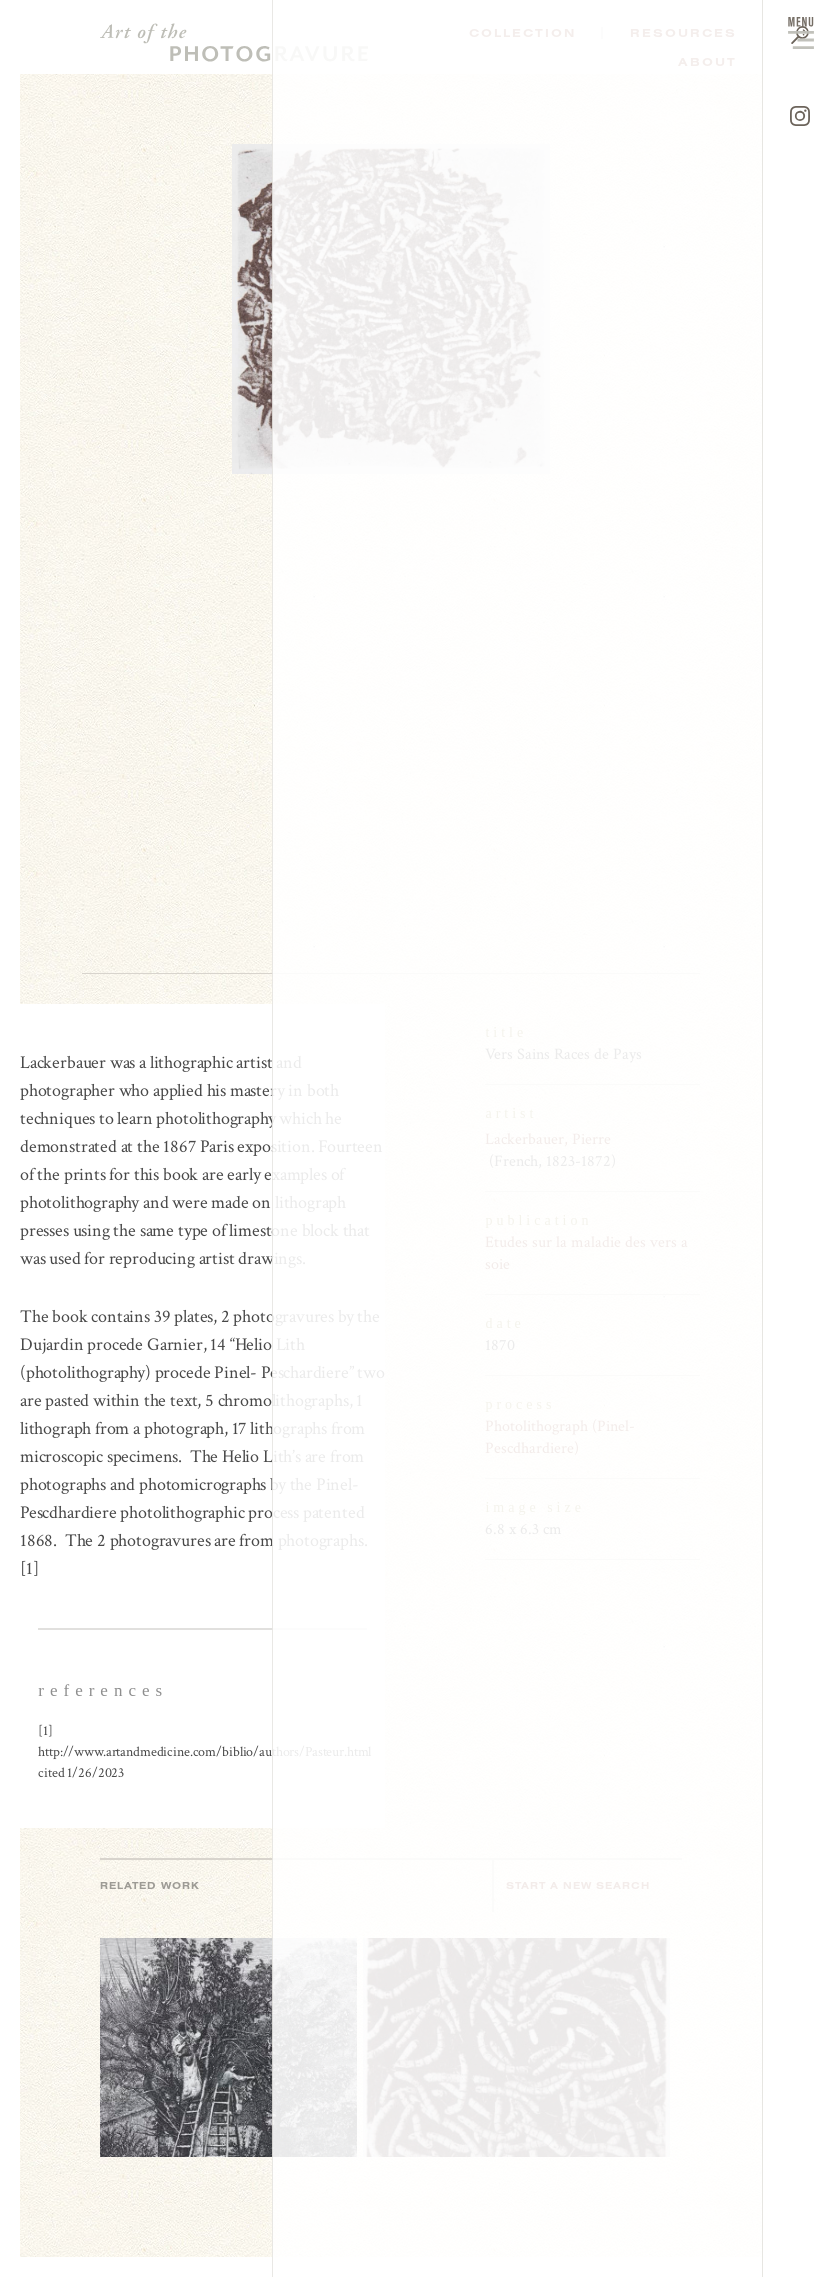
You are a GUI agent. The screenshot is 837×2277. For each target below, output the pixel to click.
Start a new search (588, 1885)
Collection (522, 33)
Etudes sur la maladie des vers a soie (586, 1253)
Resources (683, 33)
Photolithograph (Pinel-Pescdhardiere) (560, 1437)
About (707, 62)
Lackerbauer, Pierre (548, 1139)
